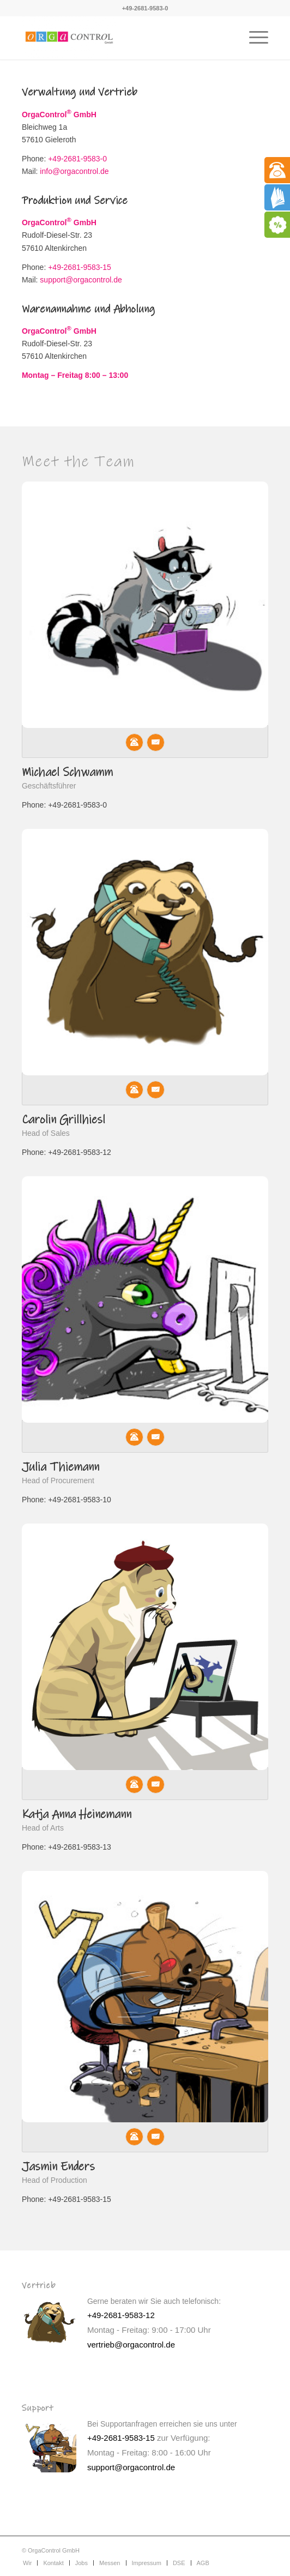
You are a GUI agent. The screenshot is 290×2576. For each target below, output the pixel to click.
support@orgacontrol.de (81, 279)
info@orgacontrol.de (73, 171)
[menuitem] (253, 37)
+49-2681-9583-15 (79, 267)
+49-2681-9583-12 (121, 2315)
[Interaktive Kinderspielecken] (120, 37)
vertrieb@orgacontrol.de (131, 2344)
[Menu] (253, 37)
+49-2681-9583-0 (145, 8)
